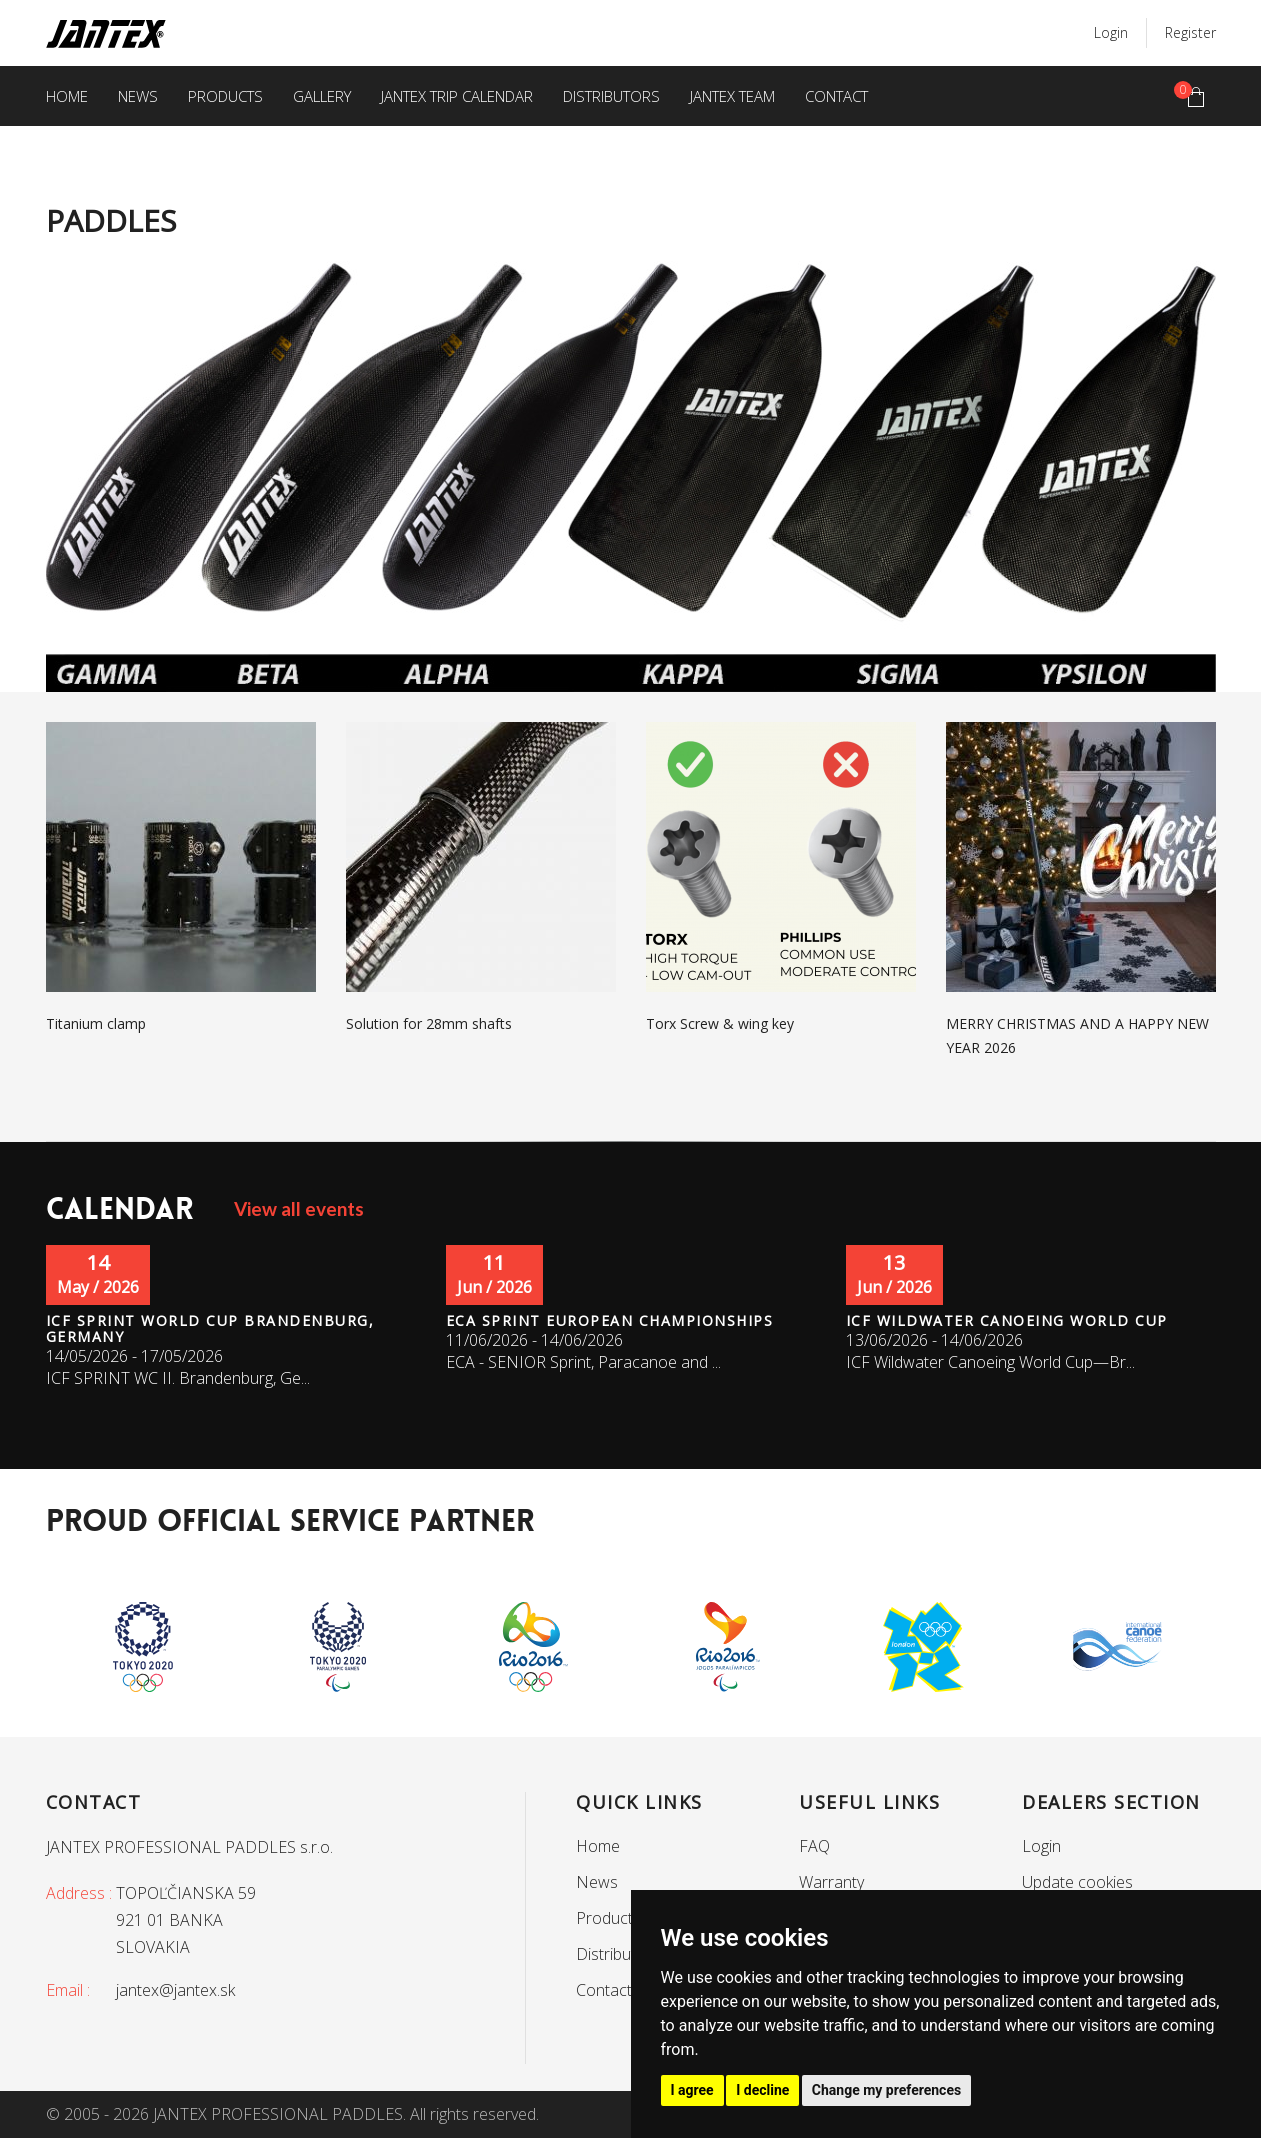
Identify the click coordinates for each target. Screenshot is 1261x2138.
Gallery (322, 96)
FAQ (814, 1846)
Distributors (611, 96)
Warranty (831, 1882)
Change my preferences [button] (886, 2090)
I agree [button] (692, 2090)
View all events (299, 1208)
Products (225, 96)
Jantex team (732, 96)
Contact (836, 96)
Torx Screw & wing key (720, 1023)
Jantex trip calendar (457, 96)
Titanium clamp (96, 1023)
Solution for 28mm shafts (429, 1023)
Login (1111, 32)
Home (67, 96)
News (138, 96)
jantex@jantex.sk (175, 1990)
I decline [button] (762, 2090)
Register (1190, 32)
